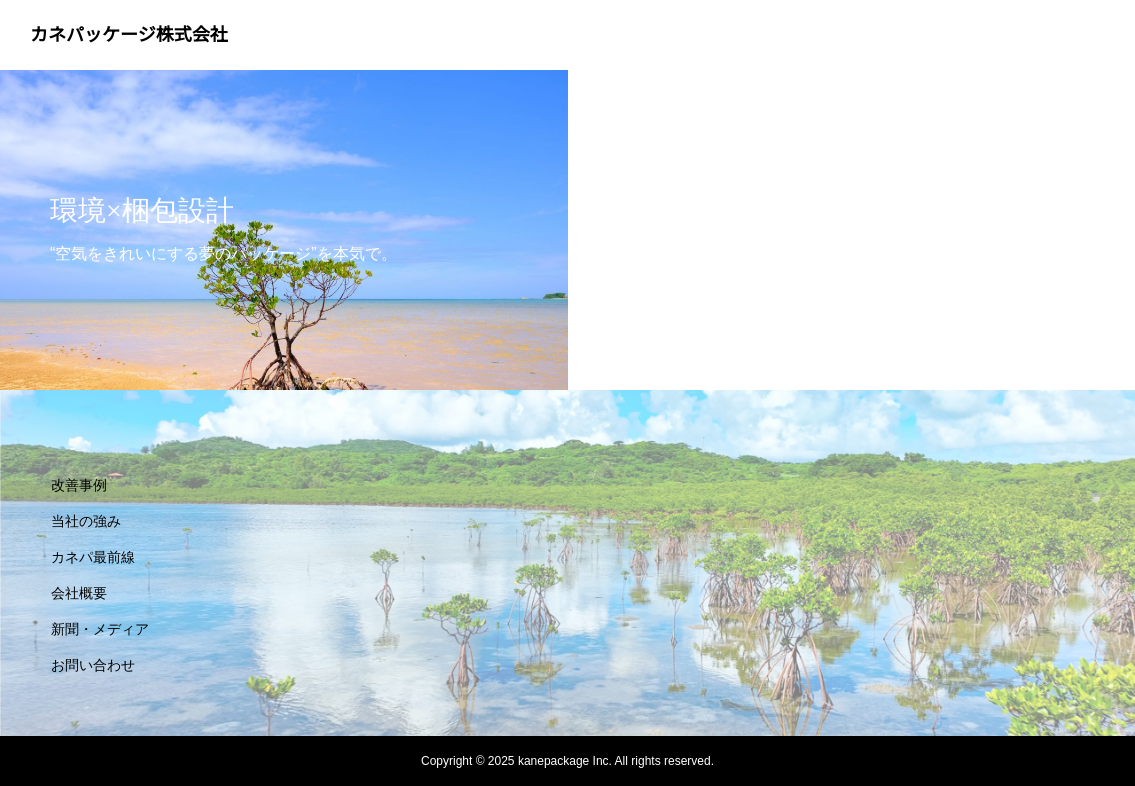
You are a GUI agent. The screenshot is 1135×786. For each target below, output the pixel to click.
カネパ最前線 (93, 557)
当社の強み (86, 521)
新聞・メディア (100, 629)
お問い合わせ (93, 665)
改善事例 (79, 485)
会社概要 (79, 593)
